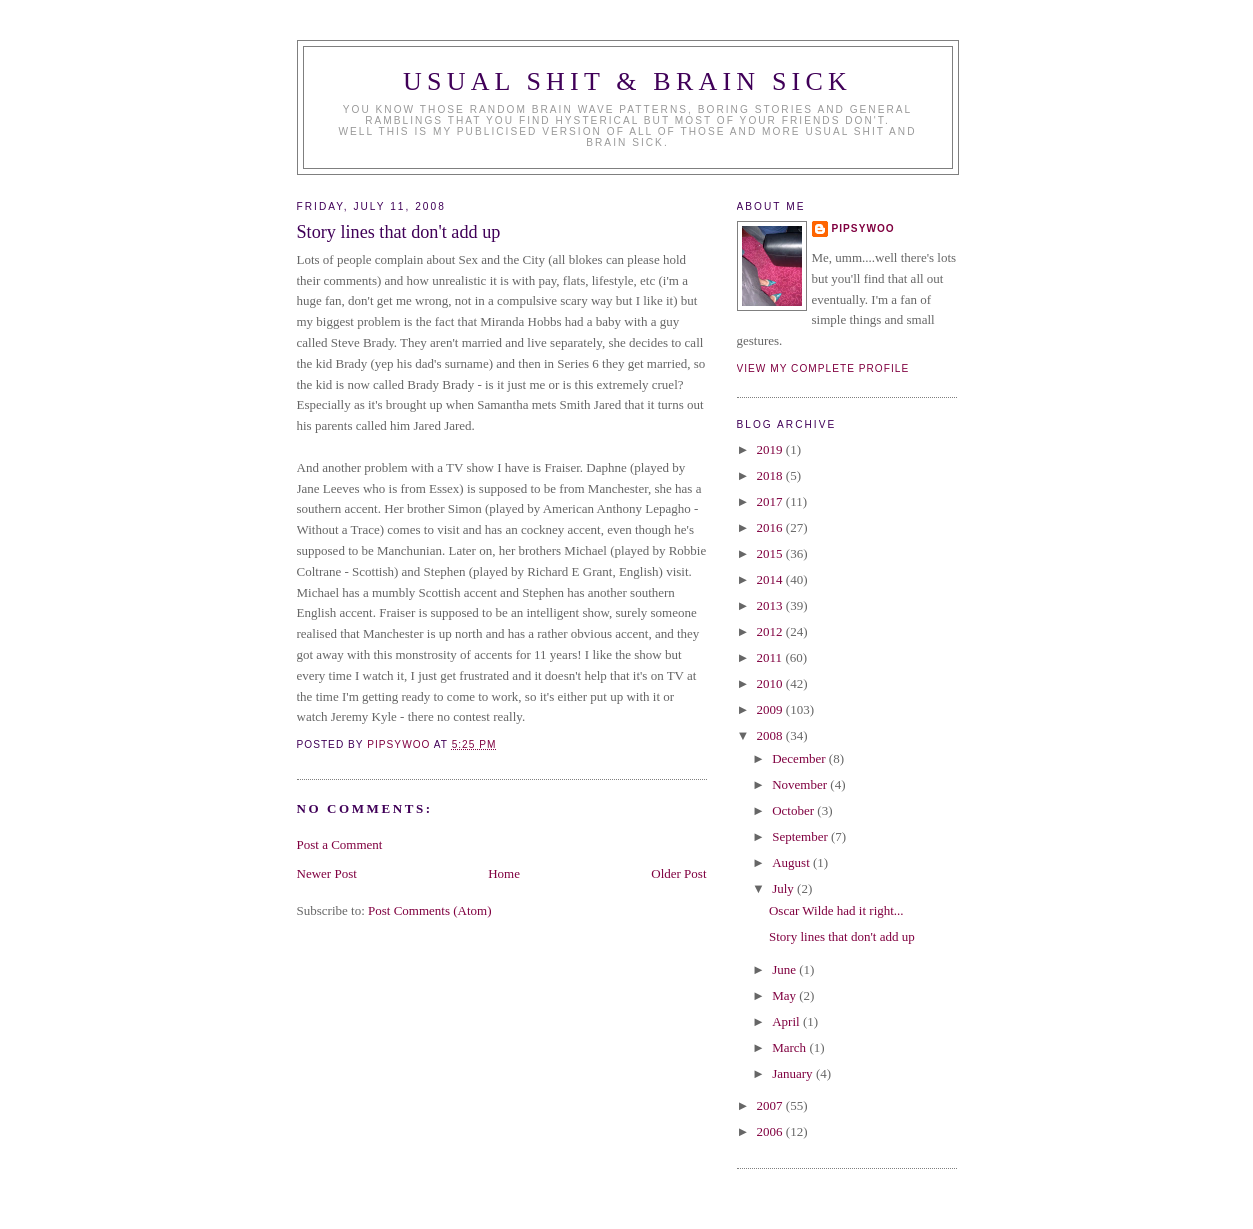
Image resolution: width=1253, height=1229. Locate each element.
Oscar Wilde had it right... (836, 910)
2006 (771, 1131)
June (785, 969)
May (785, 995)
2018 (771, 475)
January (794, 1073)
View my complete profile (823, 368)
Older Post (678, 873)
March (790, 1047)
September (801, 836)
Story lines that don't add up (842, 936)
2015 (771, 553)
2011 (771, 657)
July (784, 888)
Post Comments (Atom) (430, 910)
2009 (771, 709)
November (801, 784)
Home (504, 873)
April (787, 1021)
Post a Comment (340, 844)
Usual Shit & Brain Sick (627, 81)
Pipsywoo (863, 228)
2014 (771, 579)
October (794, 810)
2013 (771, 605)
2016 (771, 527)
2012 (771, 631)
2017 (771, 501)
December (800, 758)
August (792, 862)
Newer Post (327, 873)
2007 (771, 1105)
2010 (771, 683)
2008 (771, 735)
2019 (771, 449)
